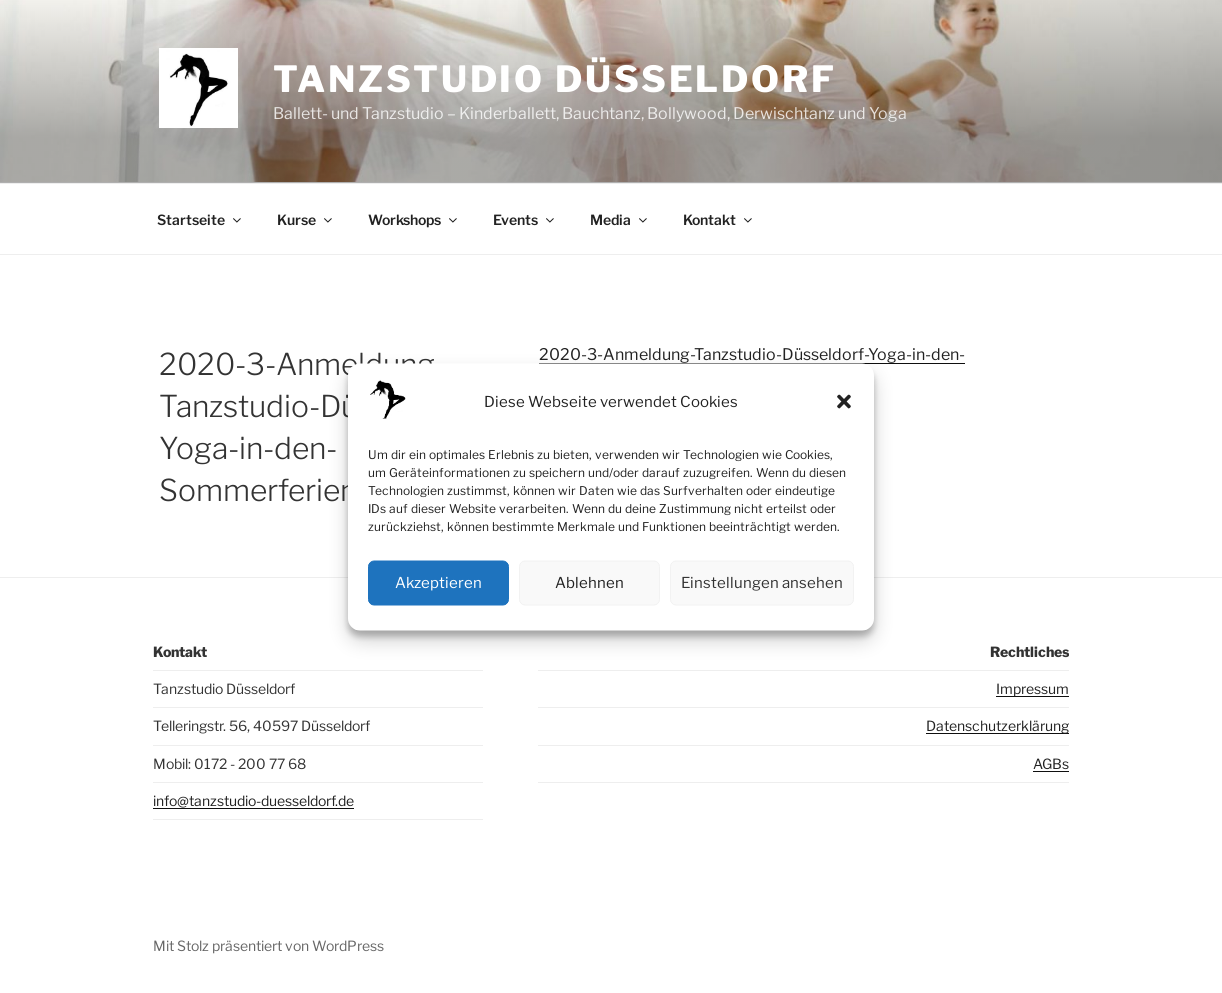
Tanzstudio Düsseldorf (554, 79)
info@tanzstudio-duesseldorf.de (253, 800)
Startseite (200, 219)
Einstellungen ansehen (762, 583)
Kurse (306, 219)
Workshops (414, 219)
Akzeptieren (438, 583)
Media (620, 219)
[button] (844, 402)
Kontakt (719, 219)
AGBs (1051, 763)
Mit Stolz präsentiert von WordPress (268, 945)
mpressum (1034, 688)
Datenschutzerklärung (997, 725)
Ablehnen (589, 583)
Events (525, 219)
